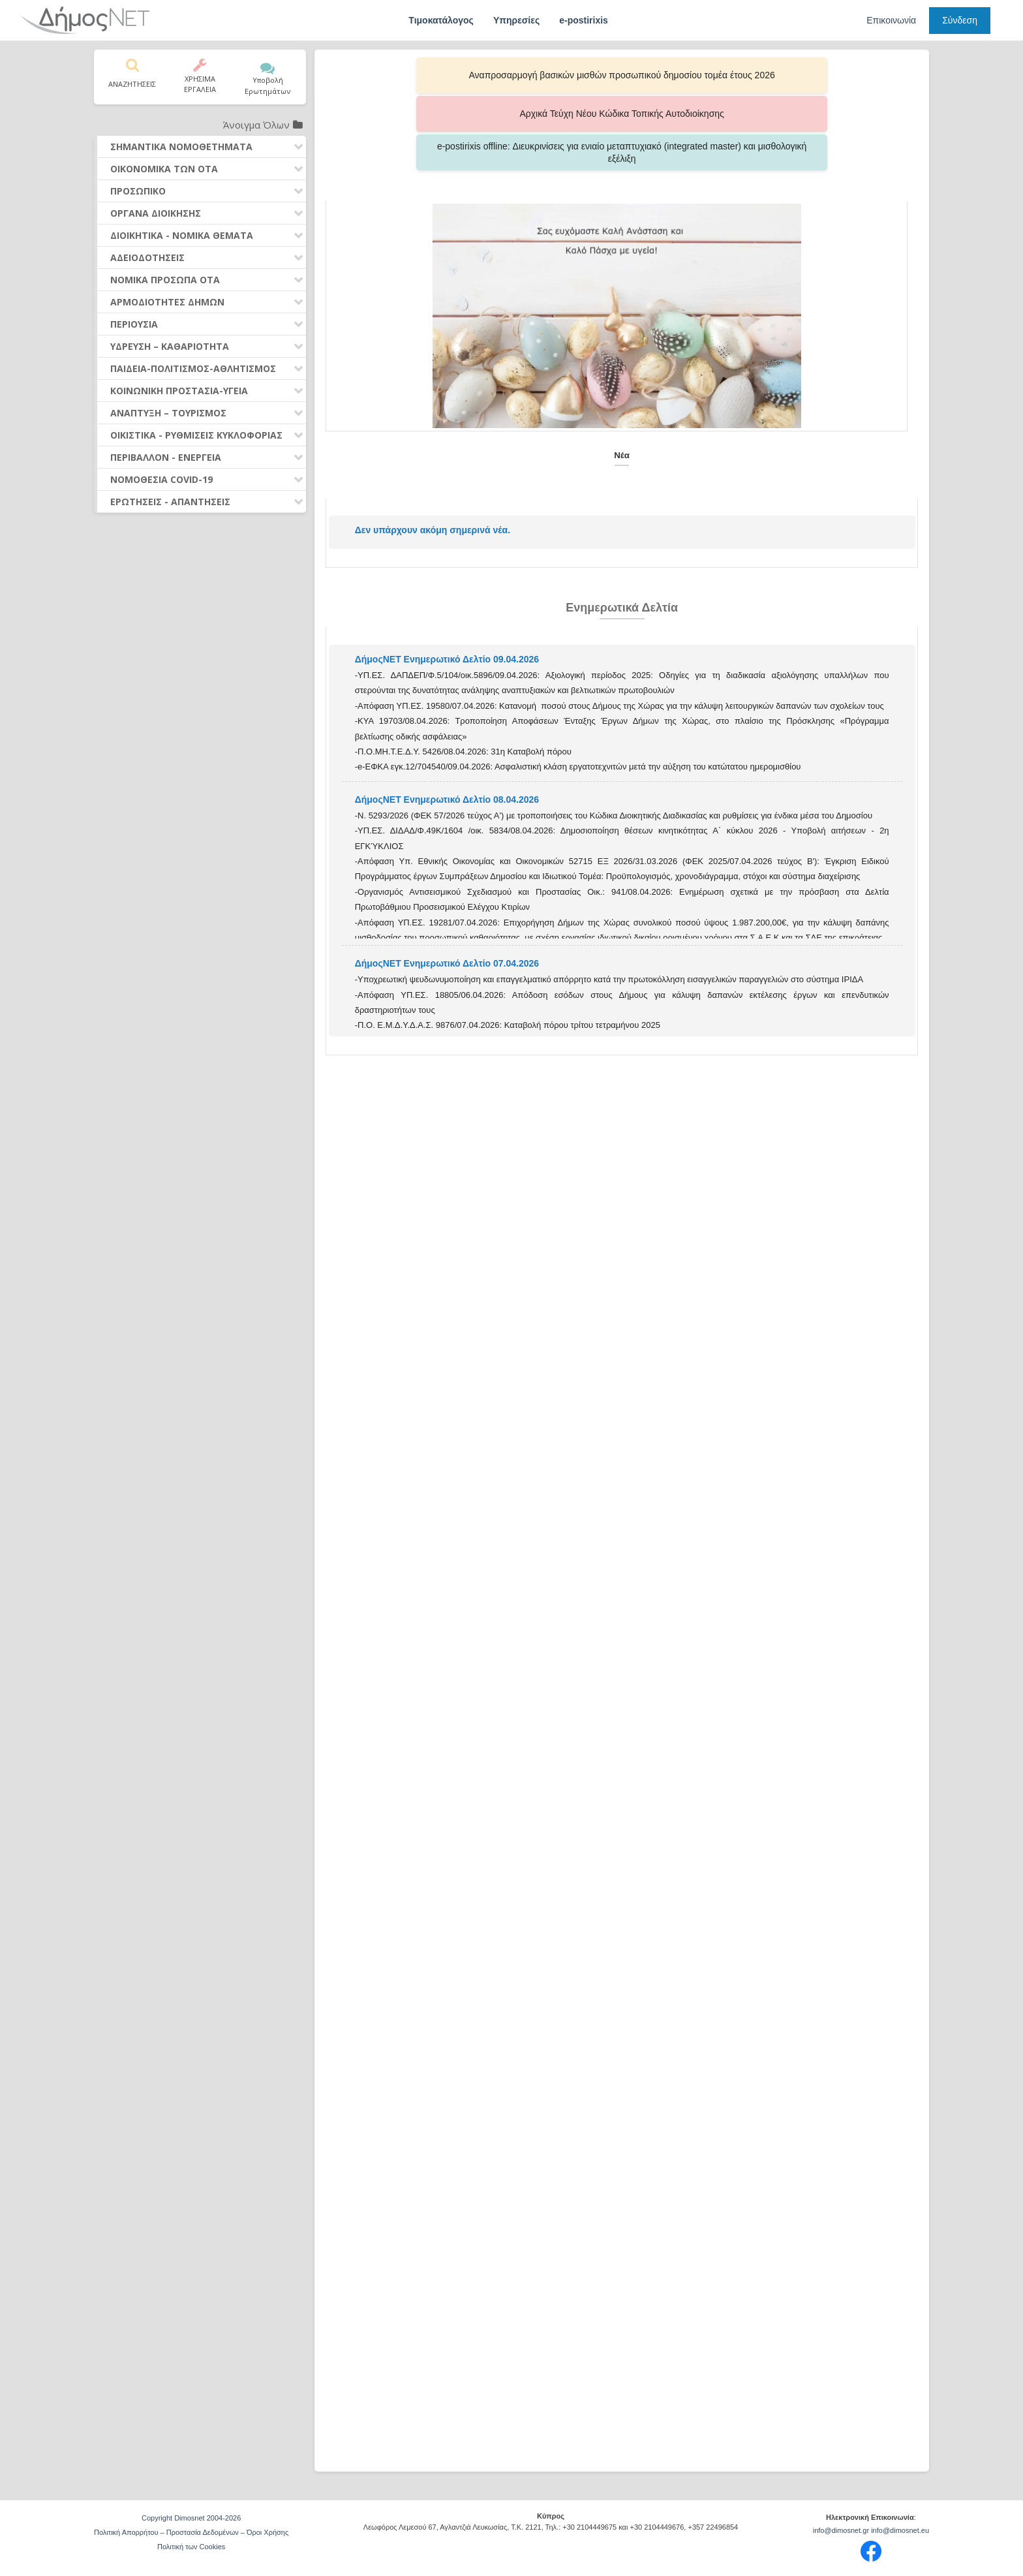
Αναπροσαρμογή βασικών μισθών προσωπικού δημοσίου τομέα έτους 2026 (451, 75)
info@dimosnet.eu (900, 2530)
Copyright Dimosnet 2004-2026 (191, 2518)
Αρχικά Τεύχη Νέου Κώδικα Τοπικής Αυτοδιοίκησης (622, 75)
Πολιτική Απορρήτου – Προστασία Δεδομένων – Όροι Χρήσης (191, 2532)
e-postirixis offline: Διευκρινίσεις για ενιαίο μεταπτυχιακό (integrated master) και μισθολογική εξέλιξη (792, 75)
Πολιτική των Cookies (191, 2547)
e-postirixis (583, 20)
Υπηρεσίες (516, 20)
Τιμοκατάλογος (441, 20)
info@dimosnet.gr (841, 2530)
